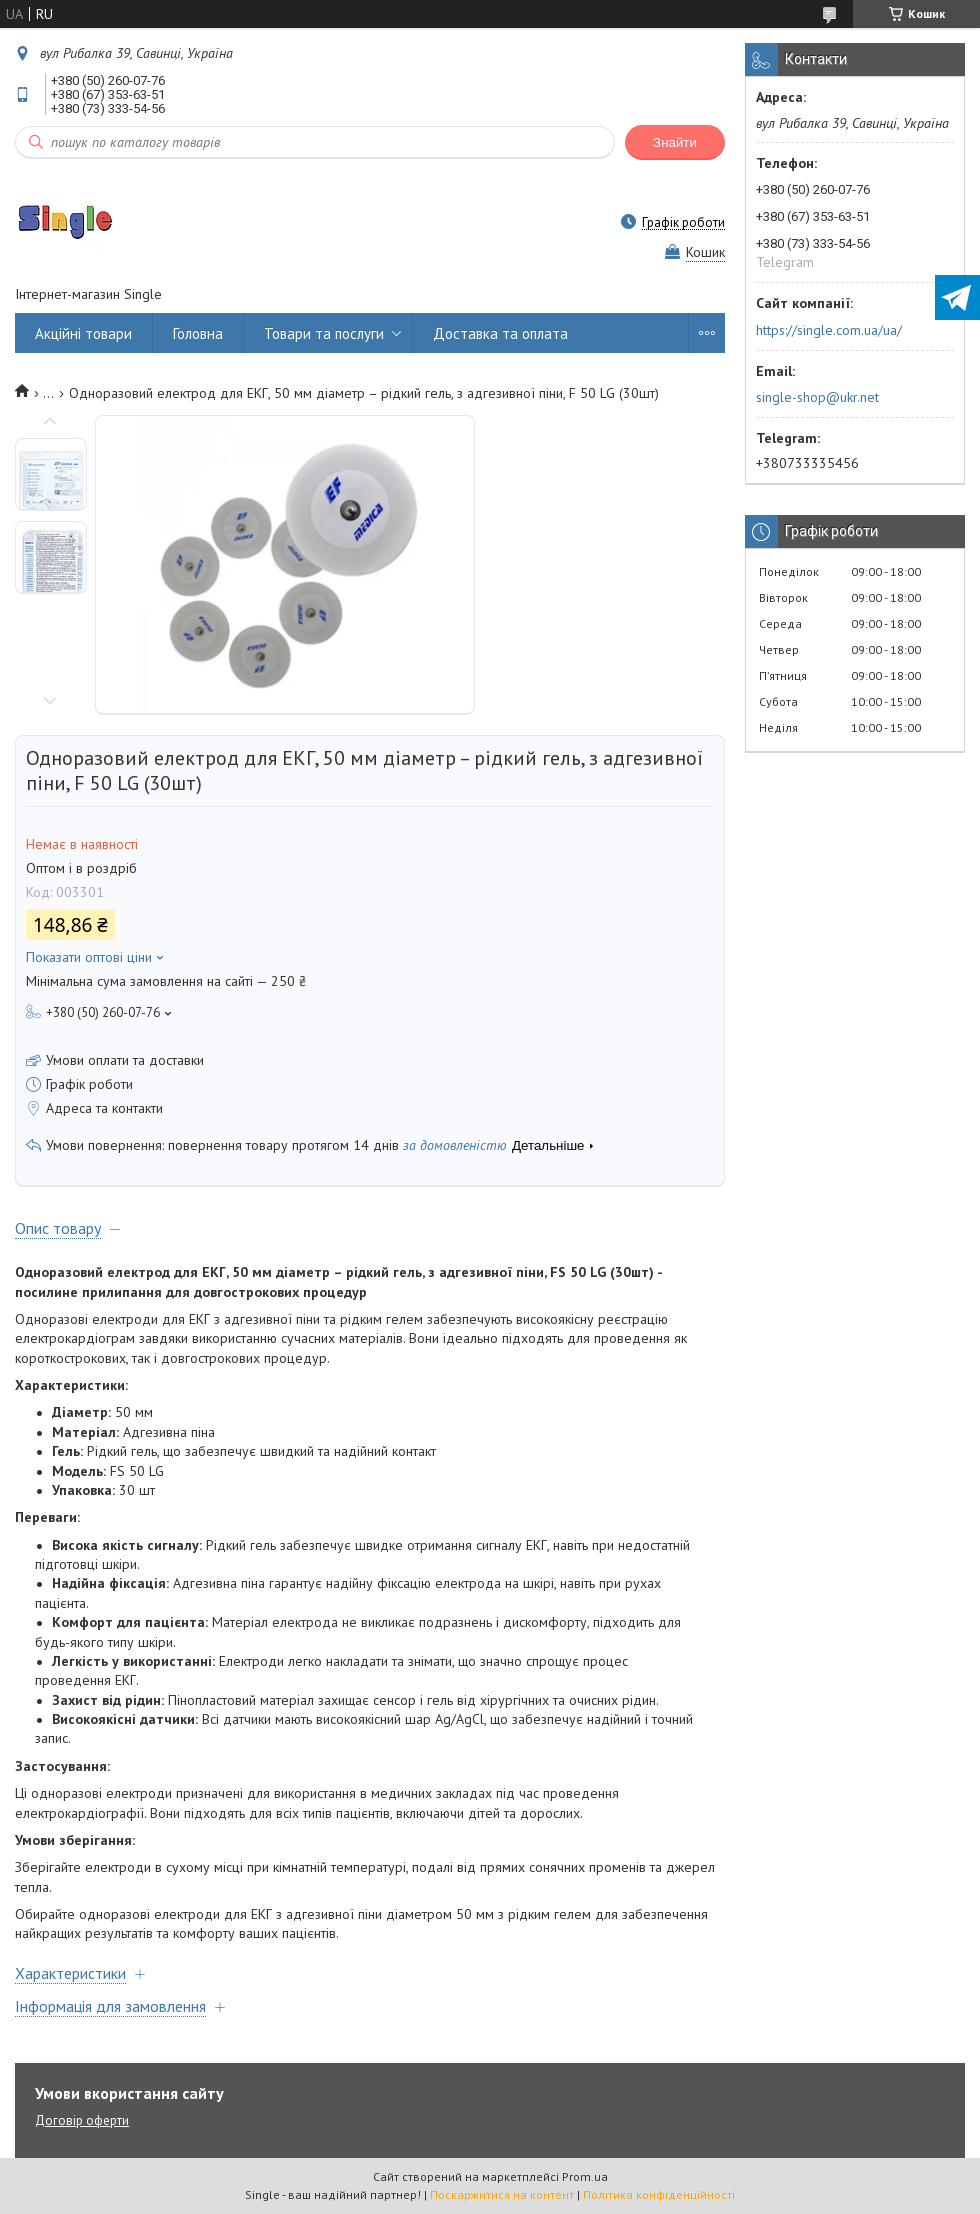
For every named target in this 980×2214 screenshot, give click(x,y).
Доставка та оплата (500, 333)
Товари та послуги (324, 333)
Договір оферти (82, 2120)
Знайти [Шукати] (675, 142)
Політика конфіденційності (659, 2194)
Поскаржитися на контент (502, 2194)
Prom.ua (585, 2176)
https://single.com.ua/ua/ (829, 330)
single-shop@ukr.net (817, 397)
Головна (198, 333)
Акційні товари (83, 333)
